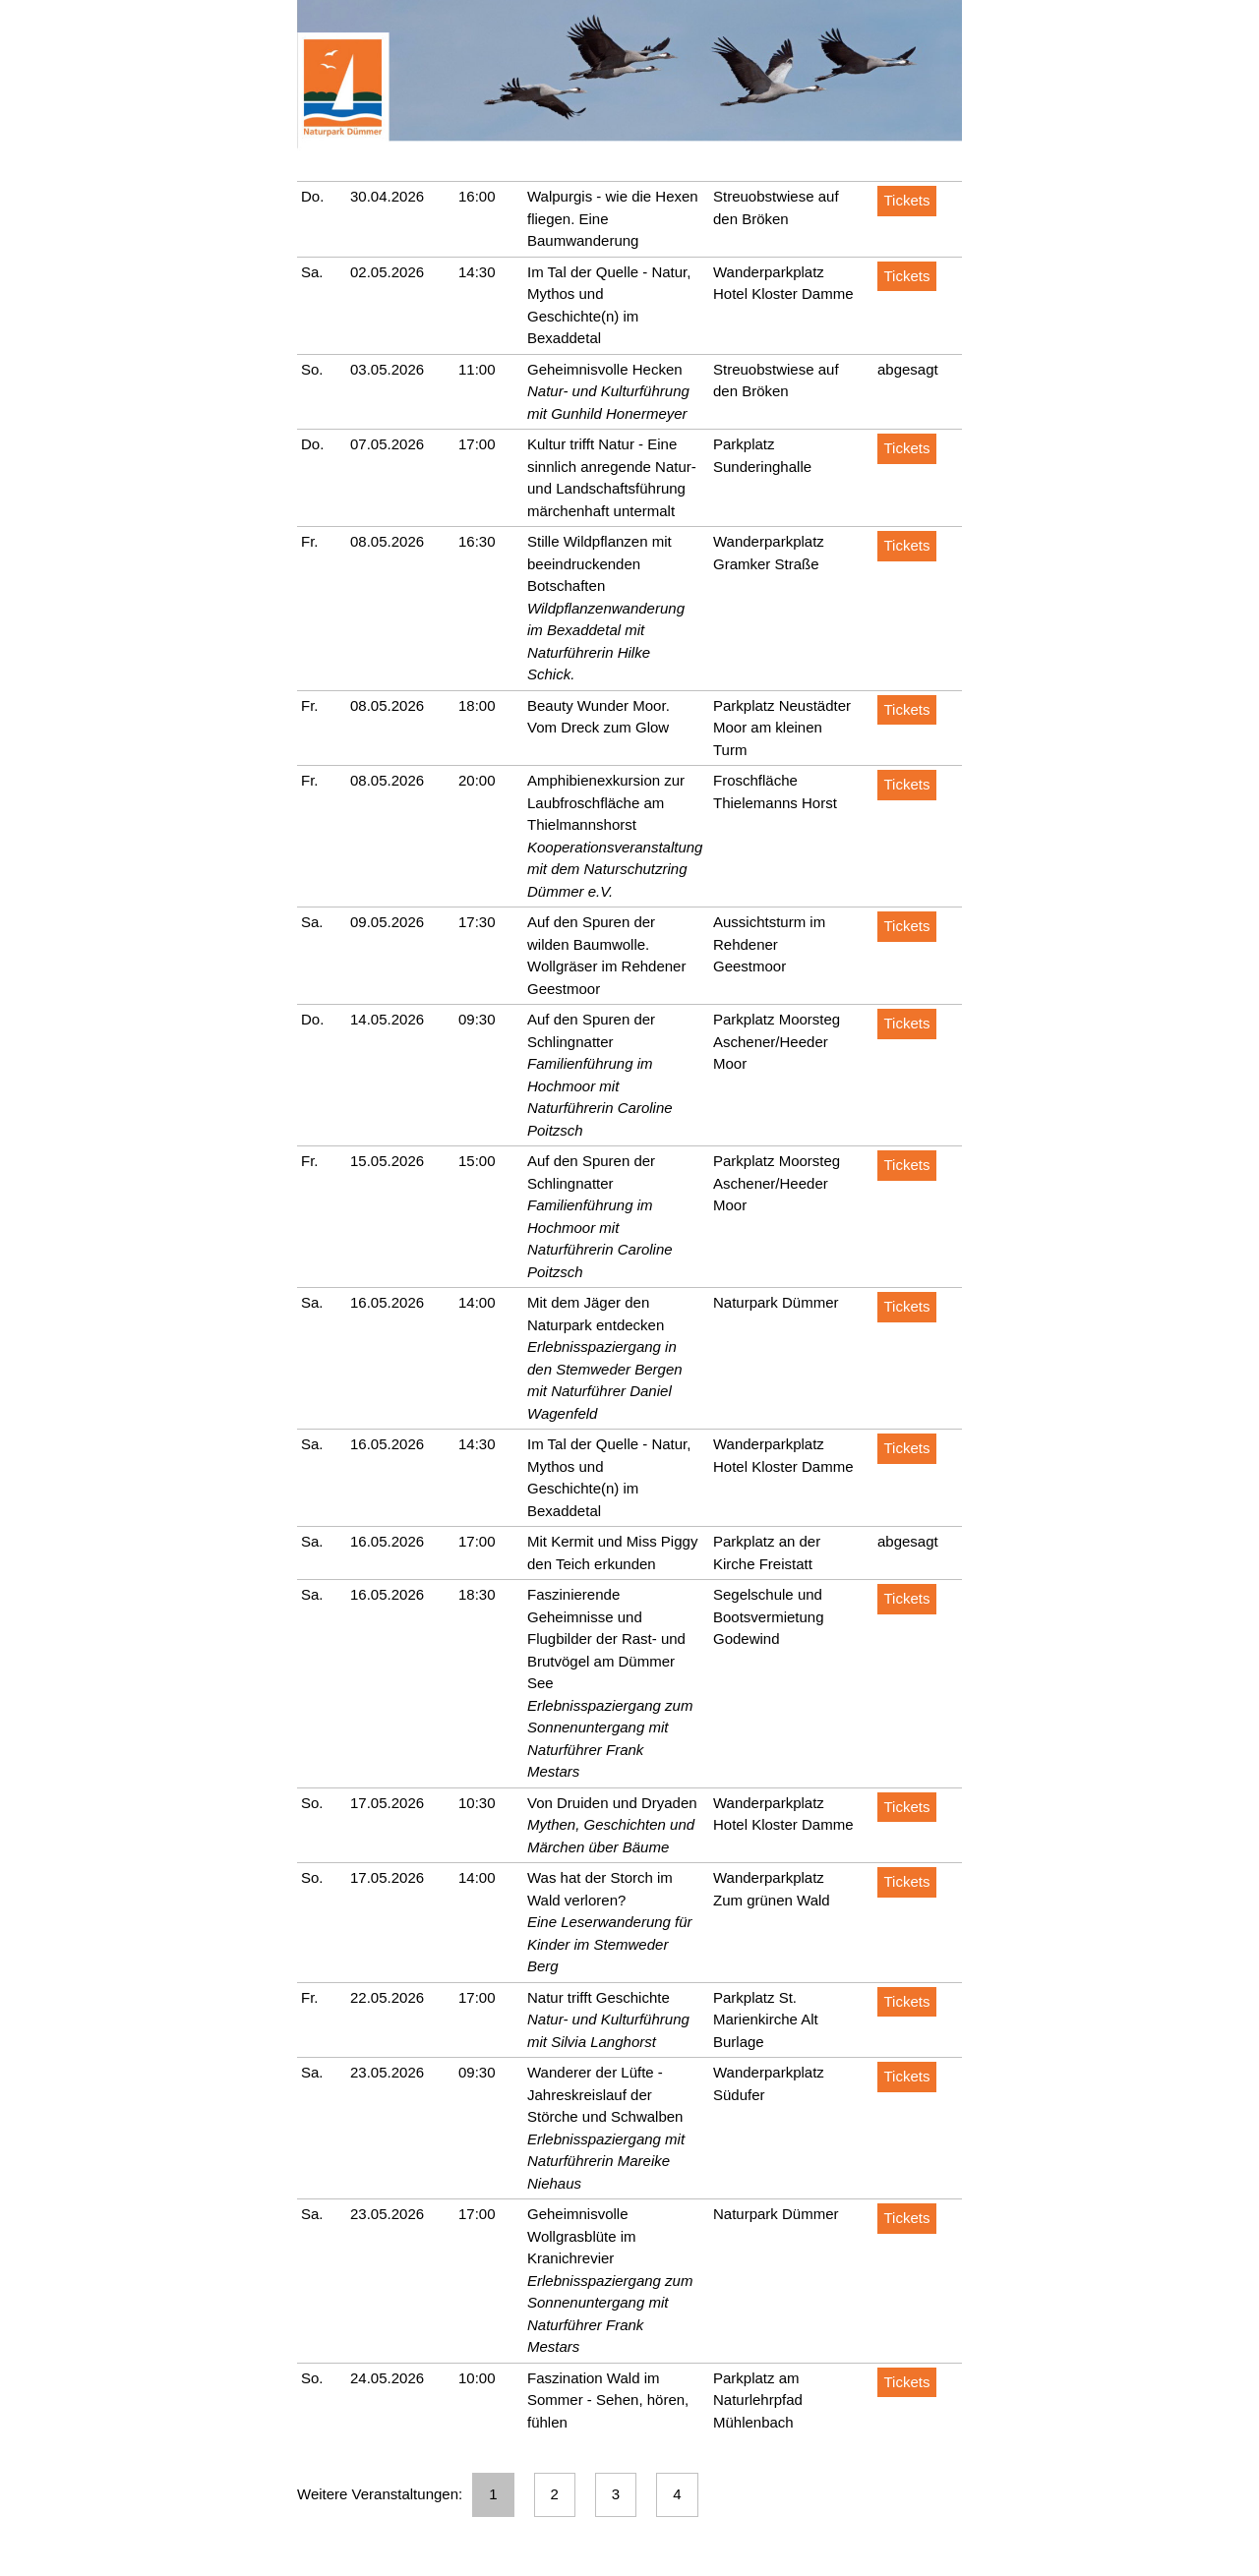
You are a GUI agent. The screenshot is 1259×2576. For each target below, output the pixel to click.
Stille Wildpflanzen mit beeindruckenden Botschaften (599, 563)
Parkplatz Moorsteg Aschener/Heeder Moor (776, 1041)
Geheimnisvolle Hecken (605, 369)
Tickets (907, 200)
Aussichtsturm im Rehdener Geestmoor (769, 943)
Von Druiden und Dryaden (612, 1802)
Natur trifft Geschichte (598, 1997)
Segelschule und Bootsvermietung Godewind (768, 1616)
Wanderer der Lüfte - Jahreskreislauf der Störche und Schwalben (605, 2094)
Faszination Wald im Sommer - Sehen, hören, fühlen (608, 2400)
